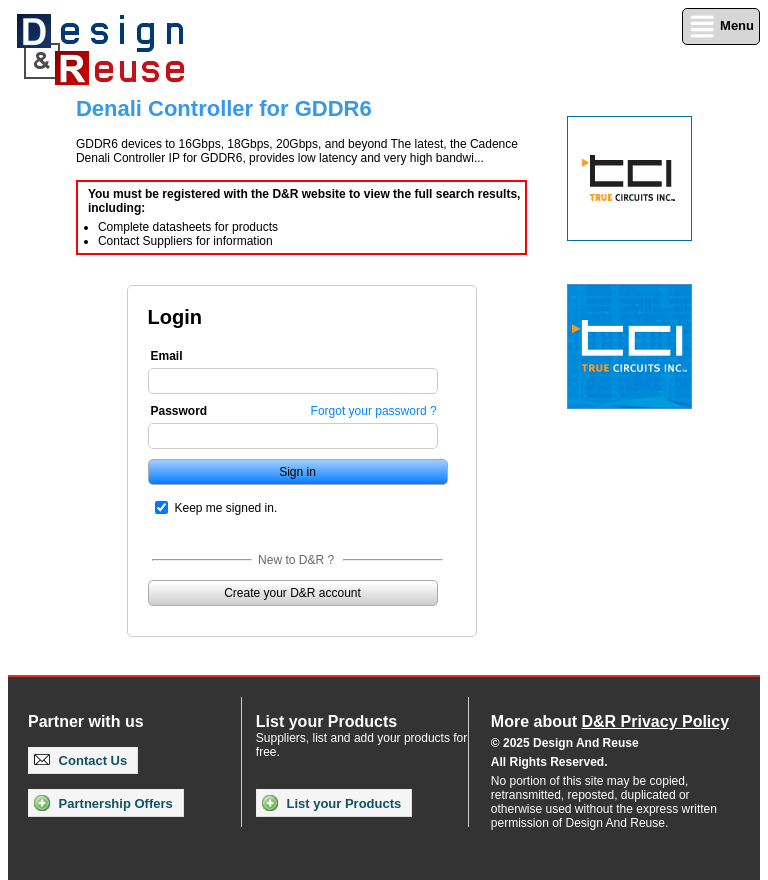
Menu (721, 26)
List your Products (331, 803)
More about (610, 721)
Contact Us (80, 760)
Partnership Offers (103, 803)
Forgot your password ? (374, 411)
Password (179, 411)
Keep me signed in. (226, 508)
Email (167, 356)
